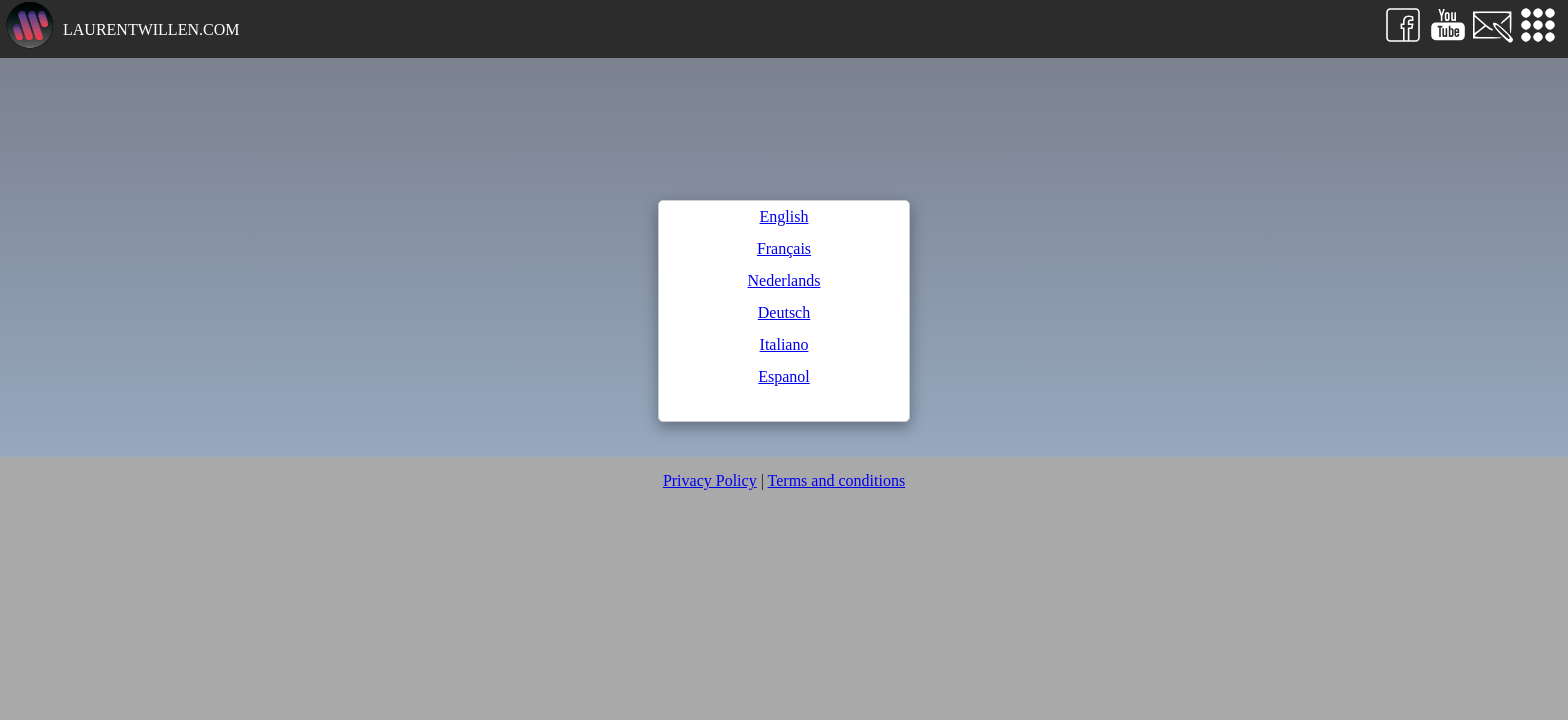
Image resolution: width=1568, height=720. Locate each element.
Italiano (784, 344)
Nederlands (784, 280)
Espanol (784, 376)
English (784, 216)
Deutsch (784, 312)
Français (784, 248)
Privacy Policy (710, 480)
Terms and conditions (837, 480)
